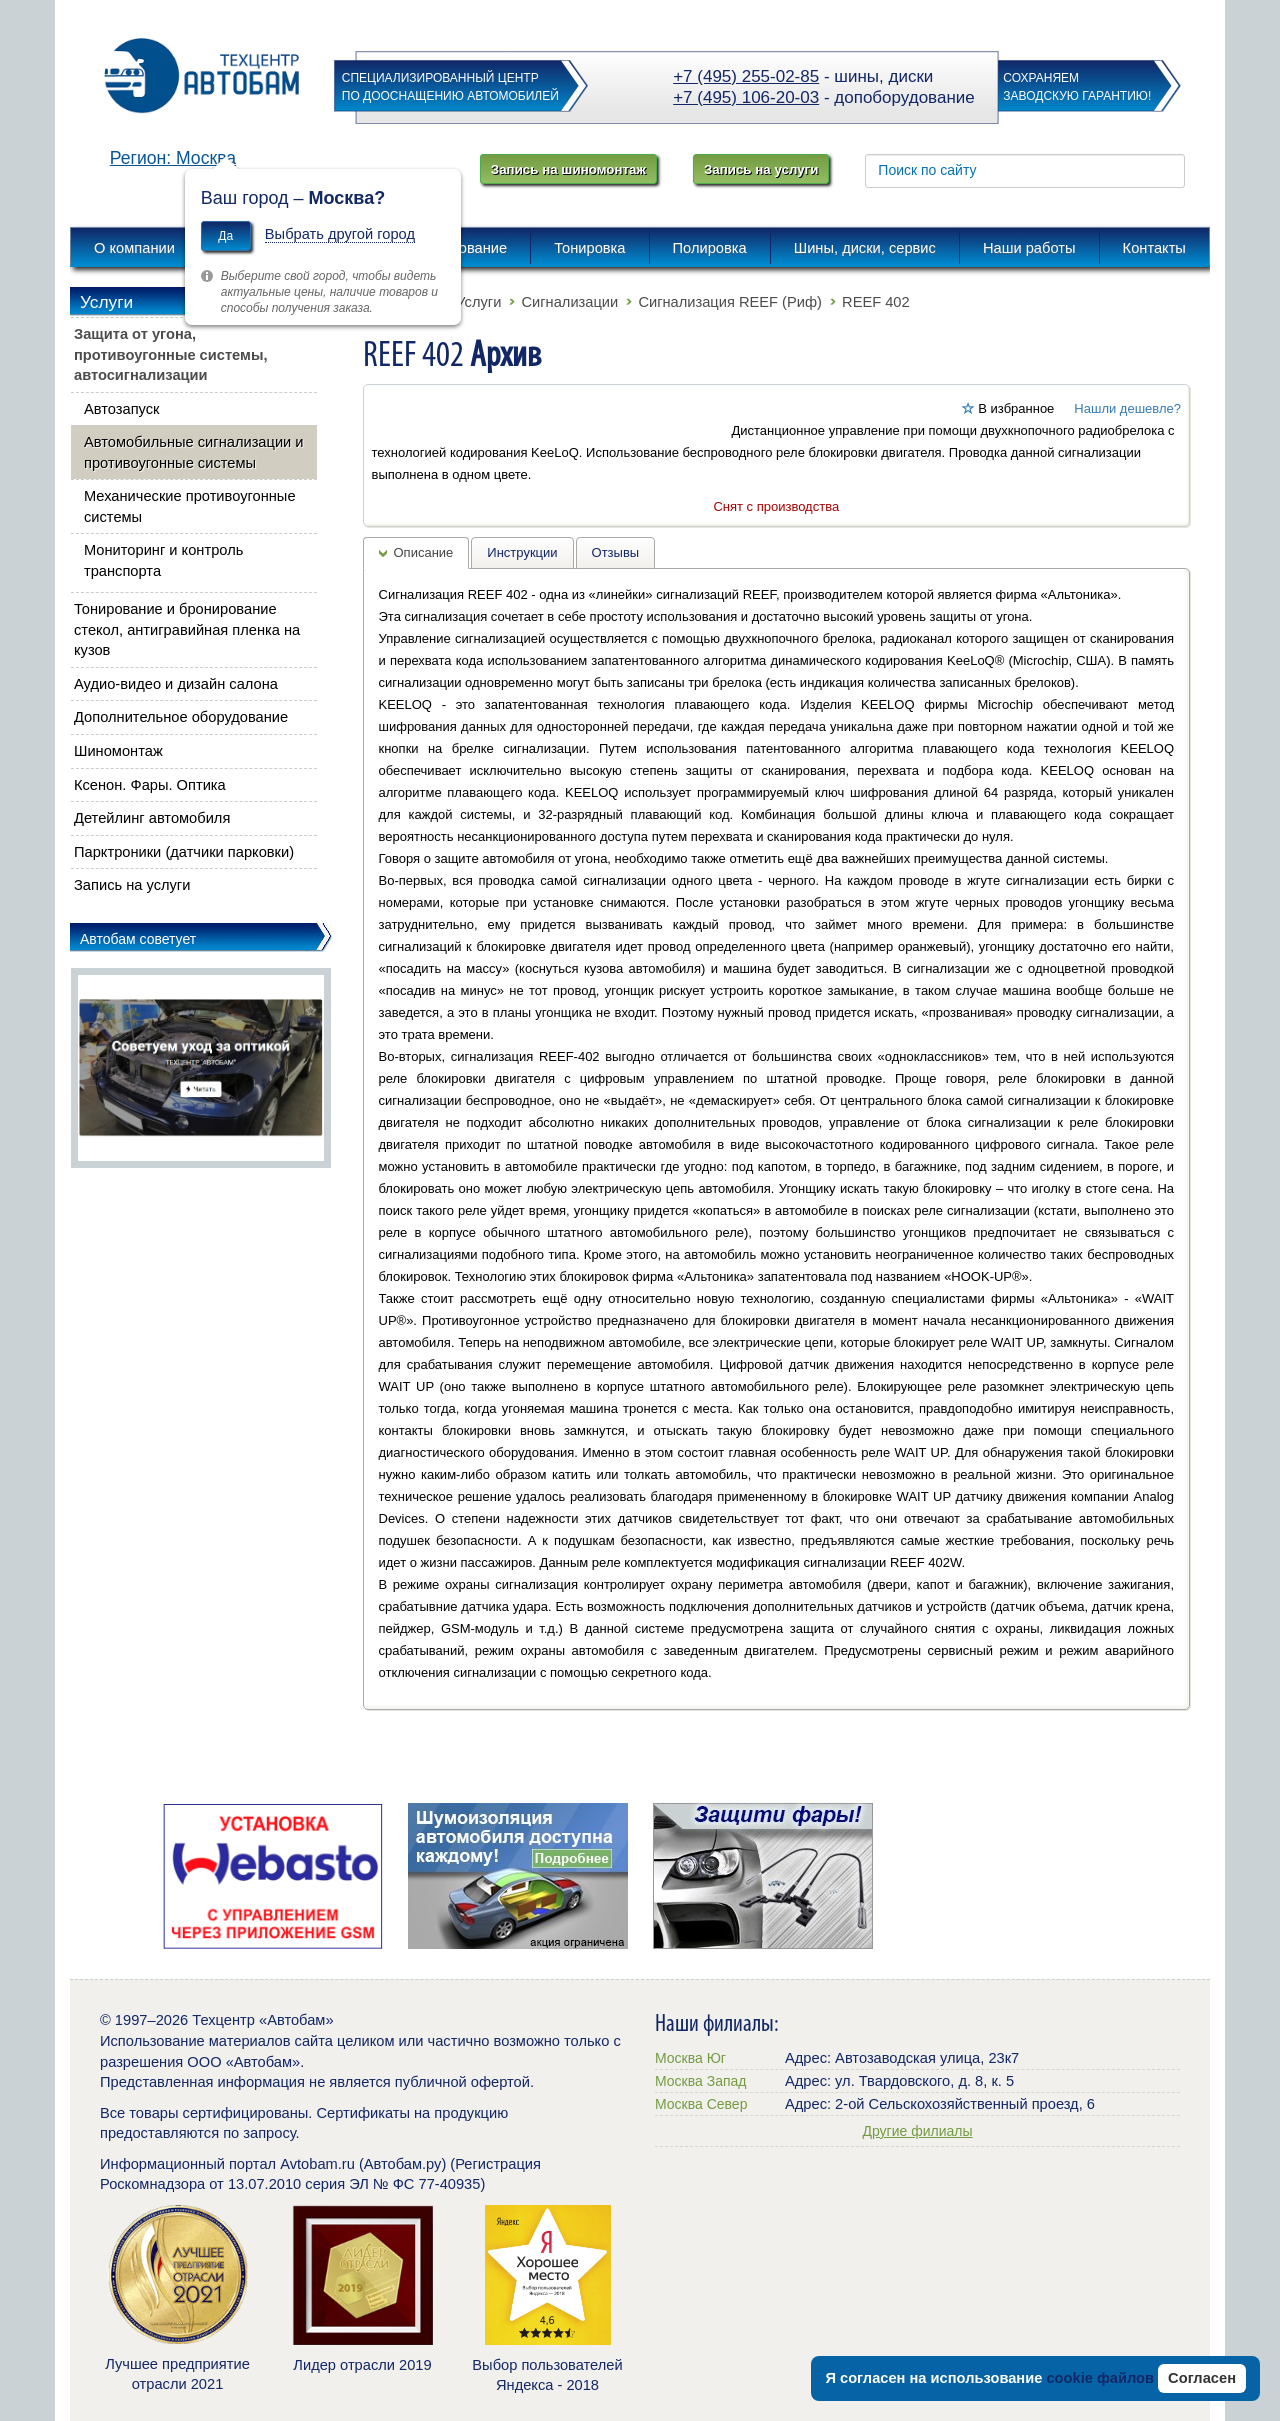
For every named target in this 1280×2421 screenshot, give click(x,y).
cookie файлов (1100, 2378)
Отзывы (616, 552)
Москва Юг (690, 2058)
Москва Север (701, 2104)
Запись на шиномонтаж (568, 169)
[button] (557, 534)
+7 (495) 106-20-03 (746, 97)
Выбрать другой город (340, 234)
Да (225, 236)
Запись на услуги (761, 169)
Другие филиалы (917, 2131)
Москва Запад (700, 2081)
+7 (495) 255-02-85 (746, 76)
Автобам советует (138, 939)
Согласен (1202, 2378)
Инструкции (522, 552)
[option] (272, 1876)
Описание (424, 552)
